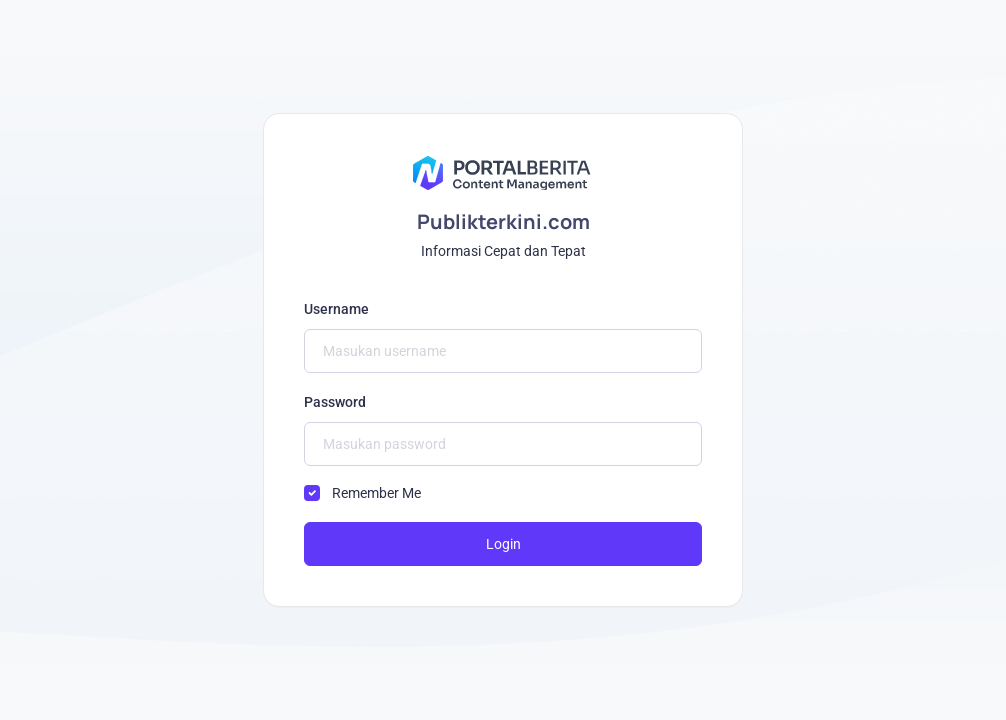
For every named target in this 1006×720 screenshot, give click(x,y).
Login (503, 544)
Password (335, 402)
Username (336, 309)
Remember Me (376, 493)
